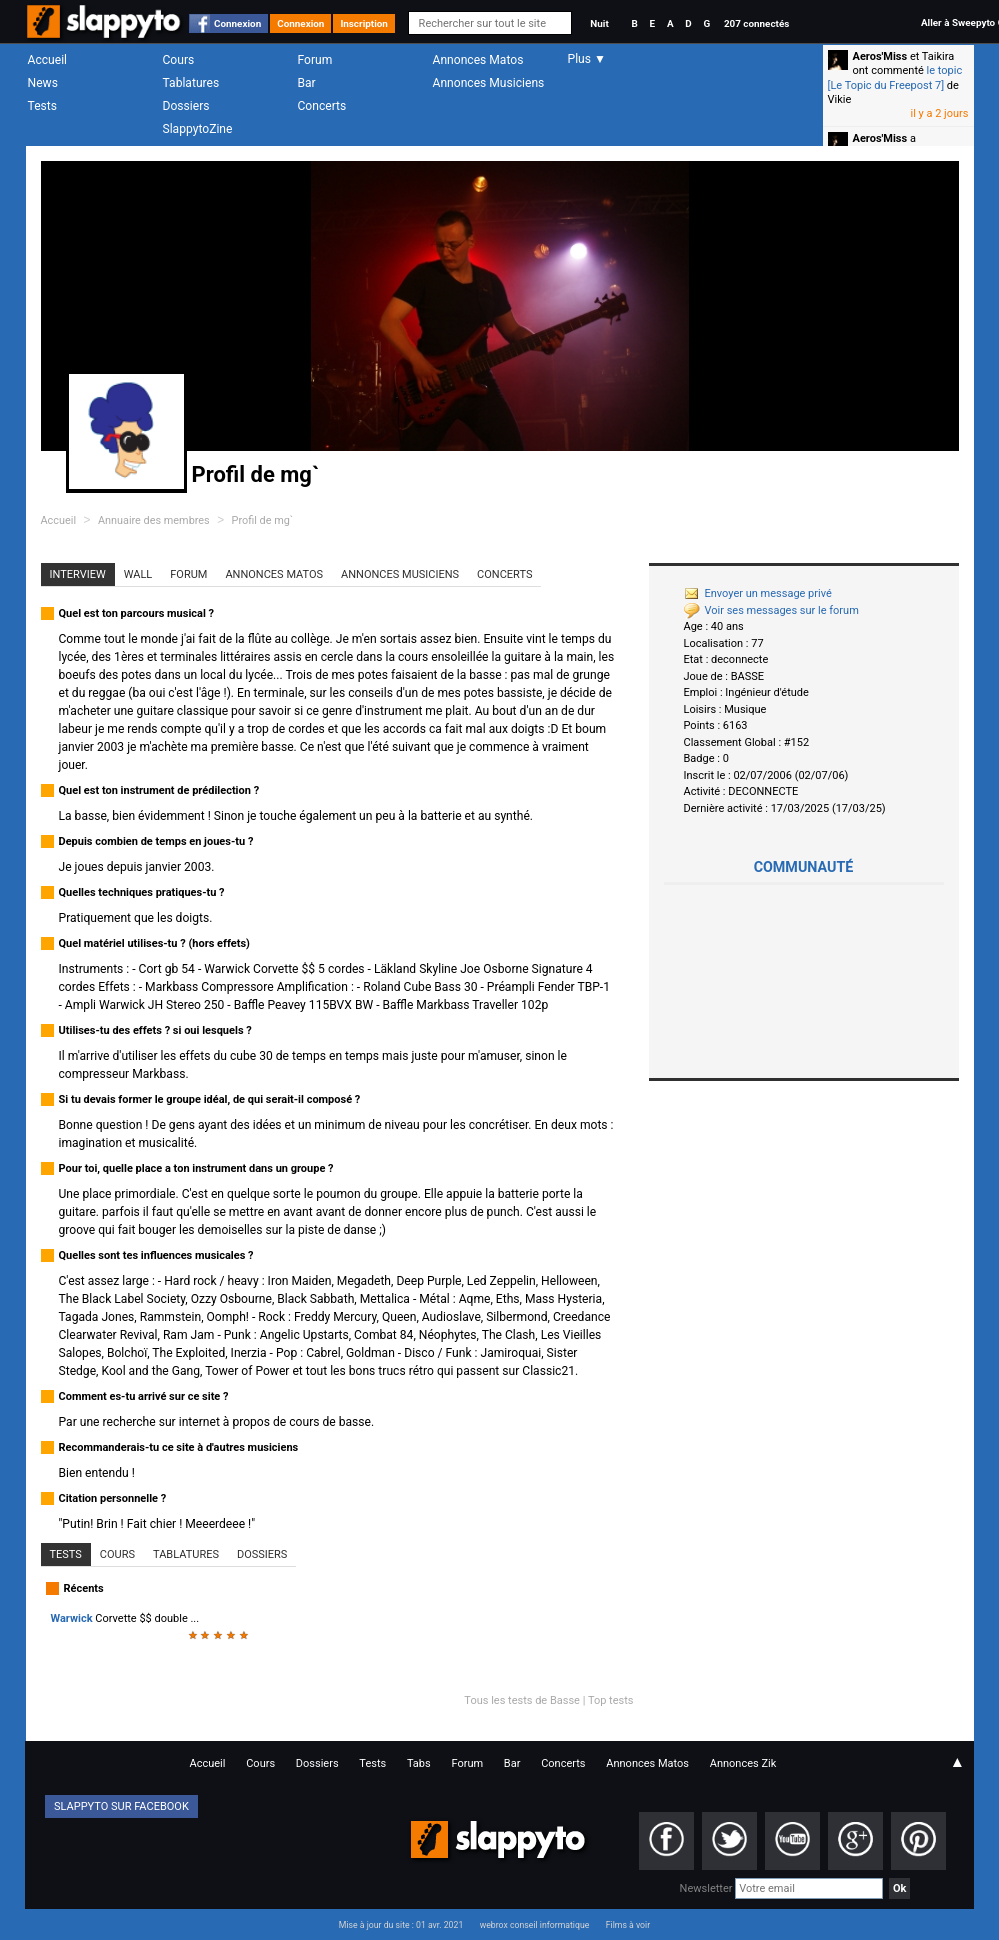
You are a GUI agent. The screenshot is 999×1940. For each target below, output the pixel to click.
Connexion (237, 23)
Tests (42, 106)
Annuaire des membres (154, 520)
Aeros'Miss (880, 56)
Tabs (419, 1763)
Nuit (599, 23)
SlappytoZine (198, 129)
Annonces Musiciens (489, 83)
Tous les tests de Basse (522, 1700)
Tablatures (191, 83)
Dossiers (186, 106)
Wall (138, 574)
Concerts (322, 106)
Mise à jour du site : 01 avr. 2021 (401, 1925)
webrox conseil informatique (535, 1925)
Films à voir (628, 1925)
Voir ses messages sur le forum (771, 610)
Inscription (364, 23)
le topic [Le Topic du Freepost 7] (895, 77)
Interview (78, 574)
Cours (179, 60)
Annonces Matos (478, 60)
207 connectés (756, 23)
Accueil (48, 60)
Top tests (611, 1700)
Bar (307, 83)
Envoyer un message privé (758, 593)
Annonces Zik (743, 1763)
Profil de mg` (263, 520)
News (43, 83)
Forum (315, 60)
